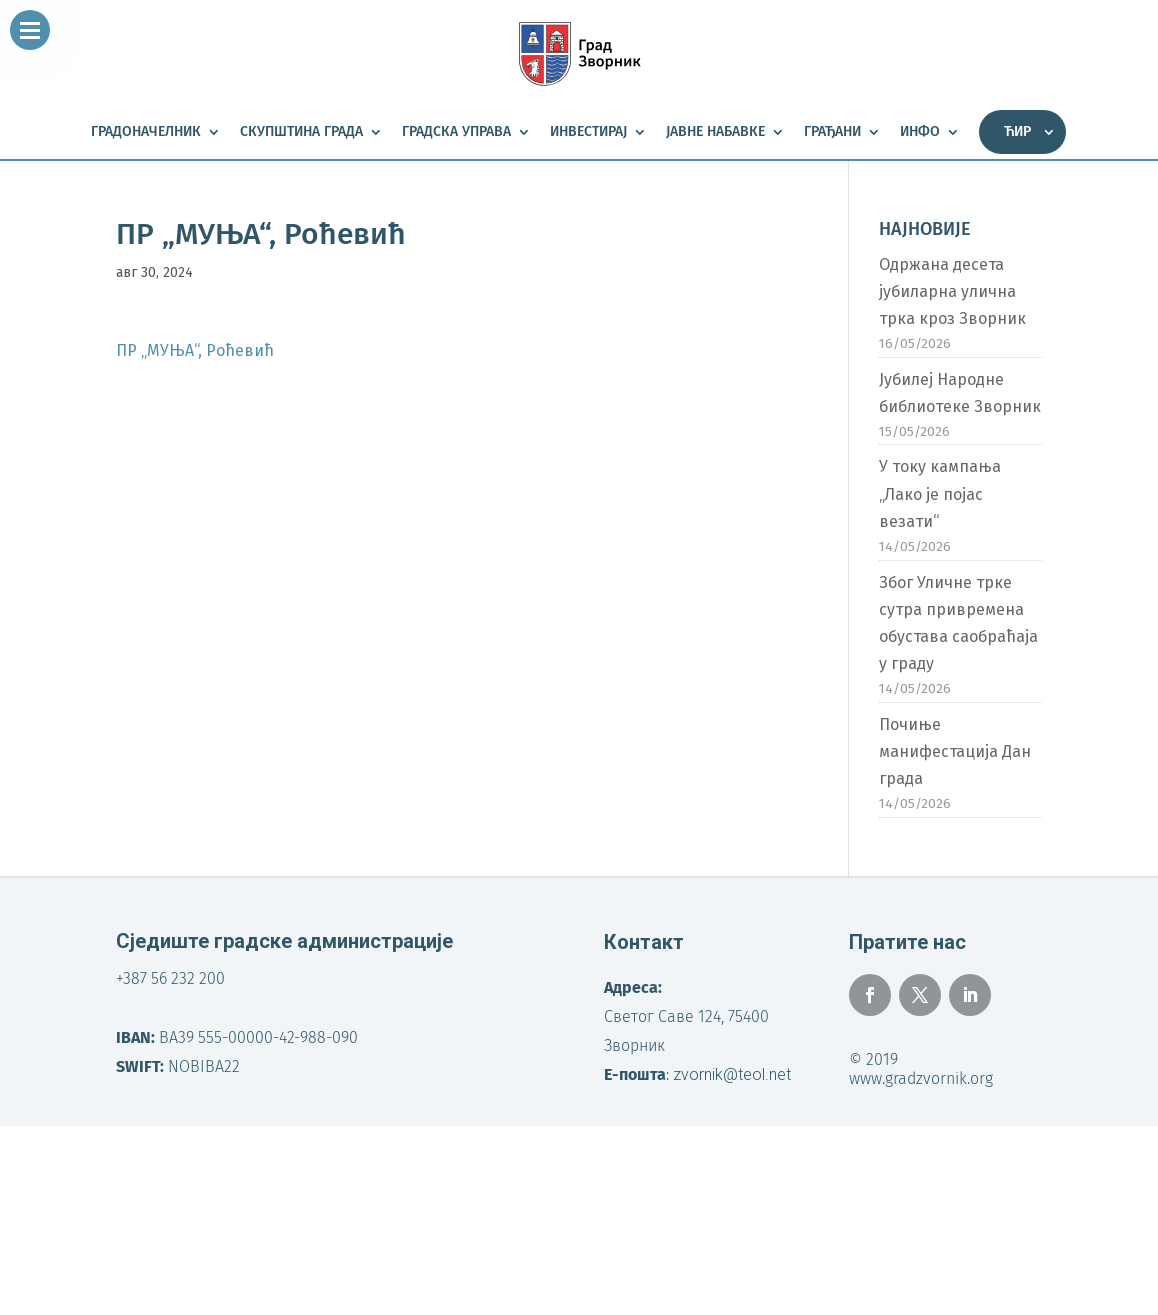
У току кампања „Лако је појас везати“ (940, 493)
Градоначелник (146, 132)
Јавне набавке (715, 132)
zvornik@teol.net (732, 1074)
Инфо (920, 132)
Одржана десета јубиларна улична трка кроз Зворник (952, 291)
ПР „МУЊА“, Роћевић (195, 350)
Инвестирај (588, 132)
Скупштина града (301, 132)
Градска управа (456, 132)
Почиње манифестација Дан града (955, 751)
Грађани (832, 132)
